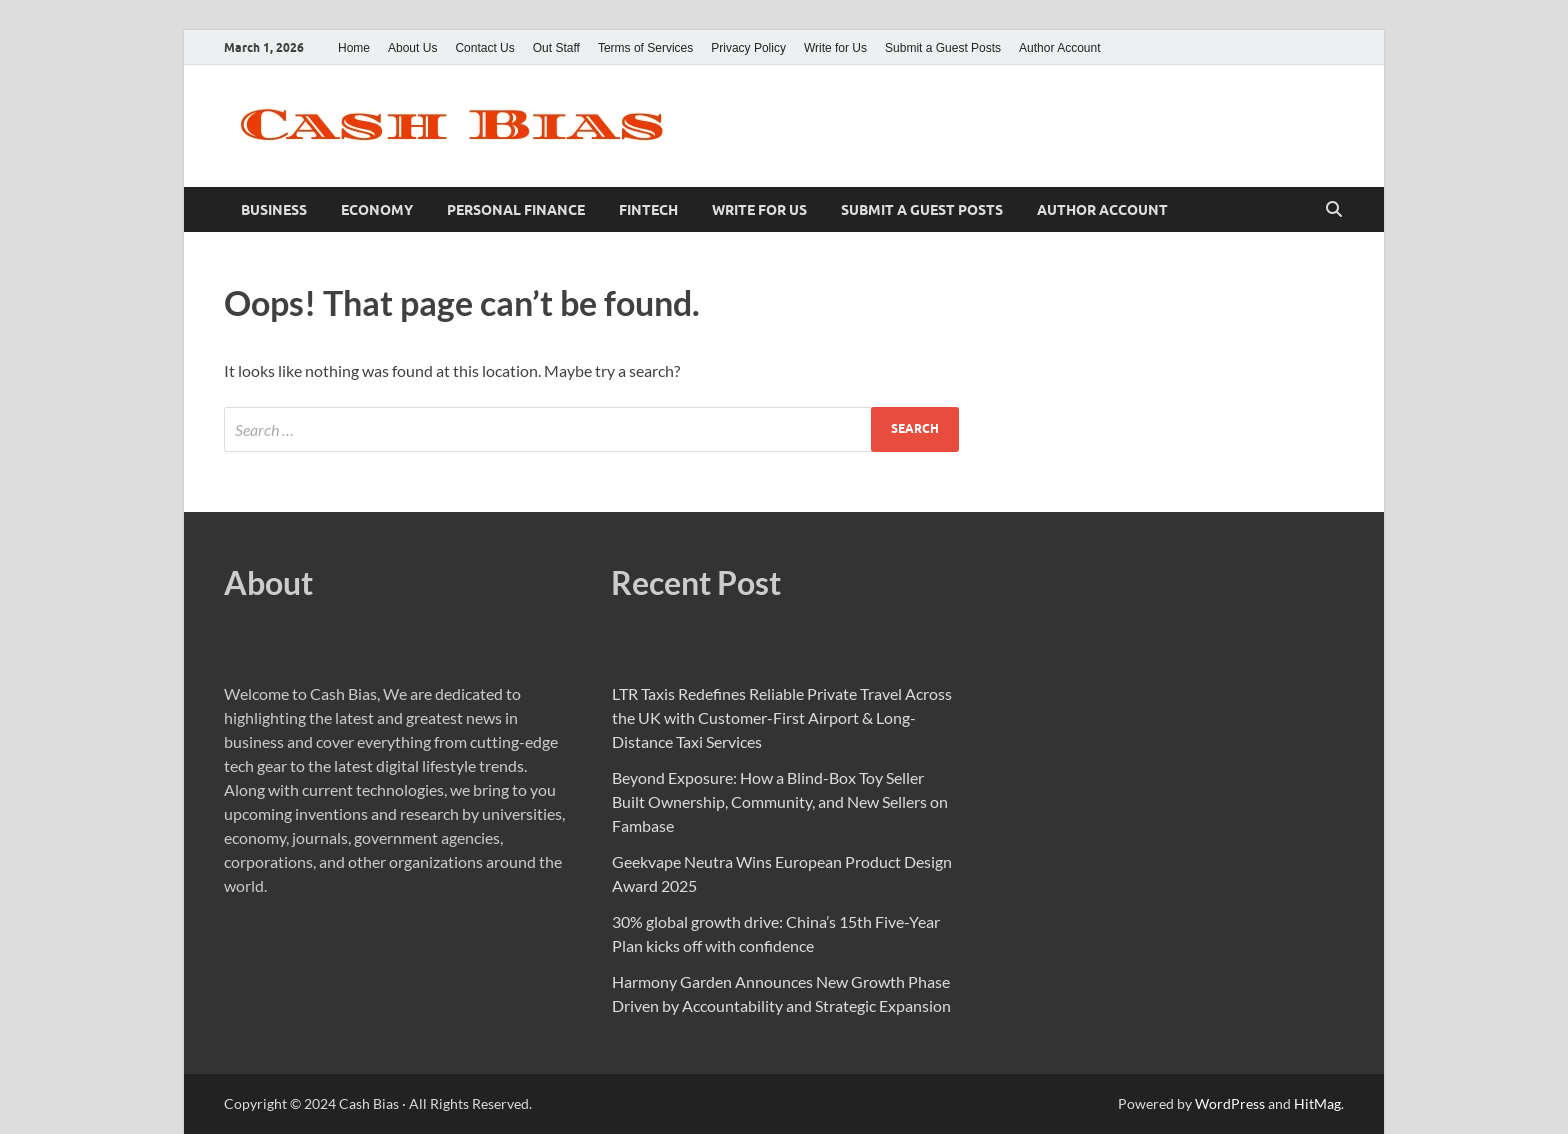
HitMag (1317, 1103)
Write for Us (835, 48)
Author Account (1059, 48)
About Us (412, 48)
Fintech (648, 210)
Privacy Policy (748, 48)
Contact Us (484, 48)
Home (354, 48)
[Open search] (1334, 210)
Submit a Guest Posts (943, 48)
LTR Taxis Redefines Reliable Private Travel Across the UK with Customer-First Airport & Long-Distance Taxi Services (782, 717)
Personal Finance (516, 210)
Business (274, 210)
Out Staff (556, 48)
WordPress (1230, 1103)
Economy (377, 210)
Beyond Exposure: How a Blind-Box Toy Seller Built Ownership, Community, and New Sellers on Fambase (780, 801)
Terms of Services (645, 48)
